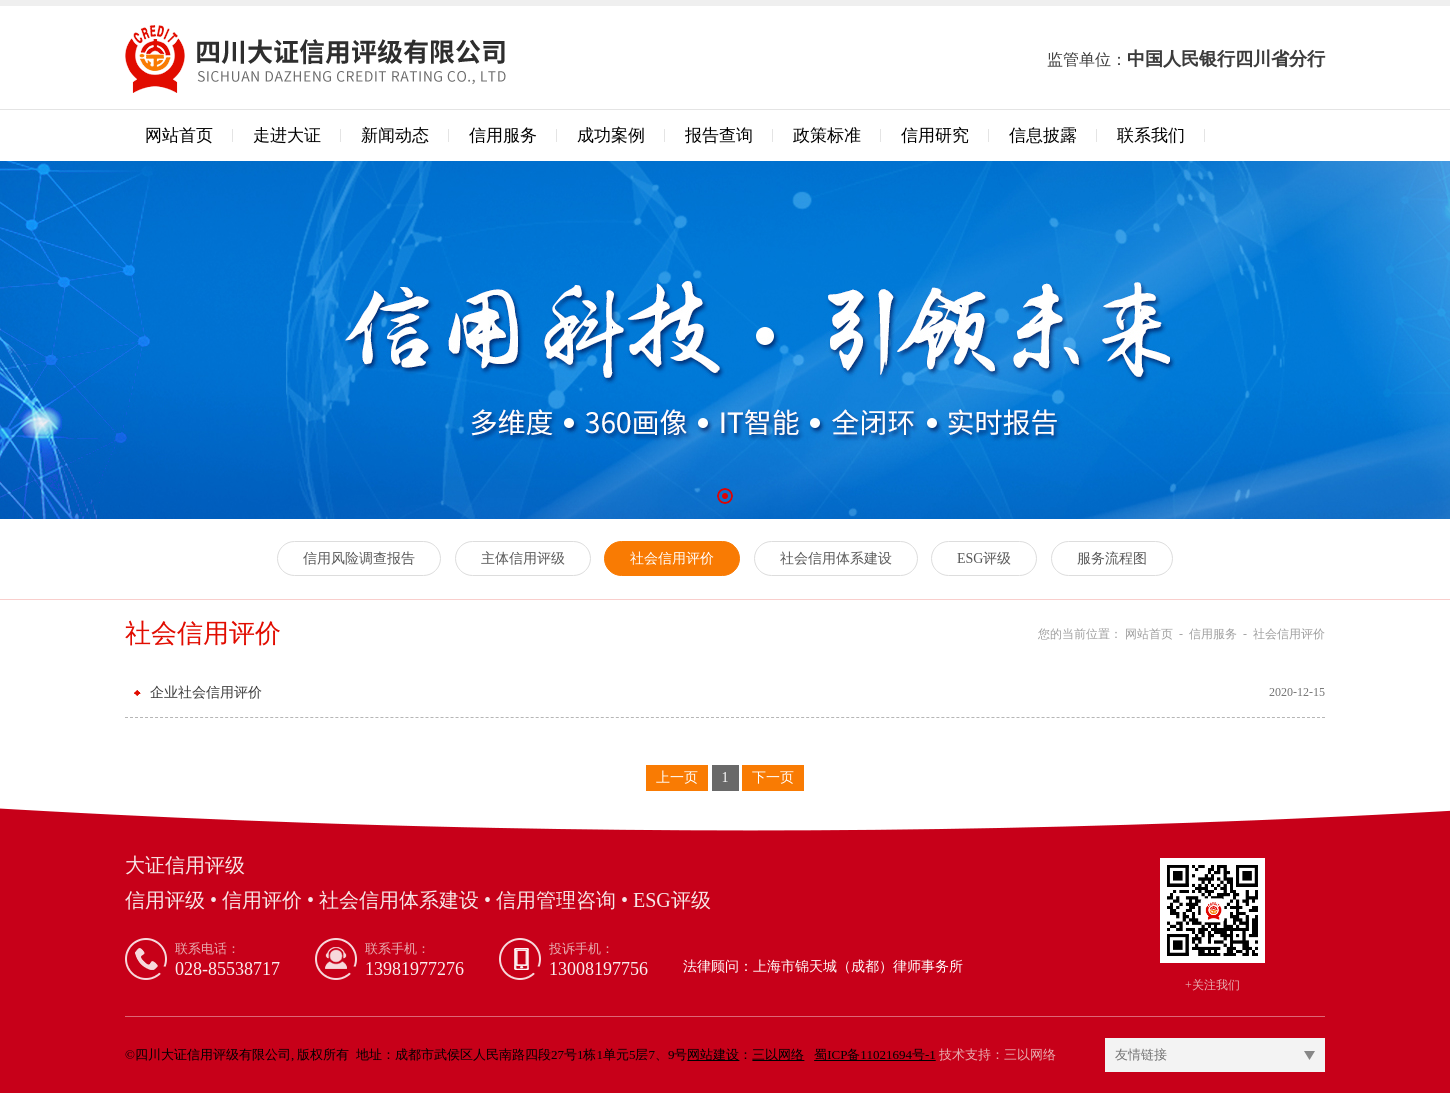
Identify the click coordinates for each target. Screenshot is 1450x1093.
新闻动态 (395, 135)
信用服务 (503, 135)
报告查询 (719, 135)
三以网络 (1030, 1054)
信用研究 (935, 135)
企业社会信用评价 (206, 692)
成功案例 (611, 135)
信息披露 (1043, 135)
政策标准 (827, 135)
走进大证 (287, 135)
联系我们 (1151, 135)
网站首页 (179, 135)
